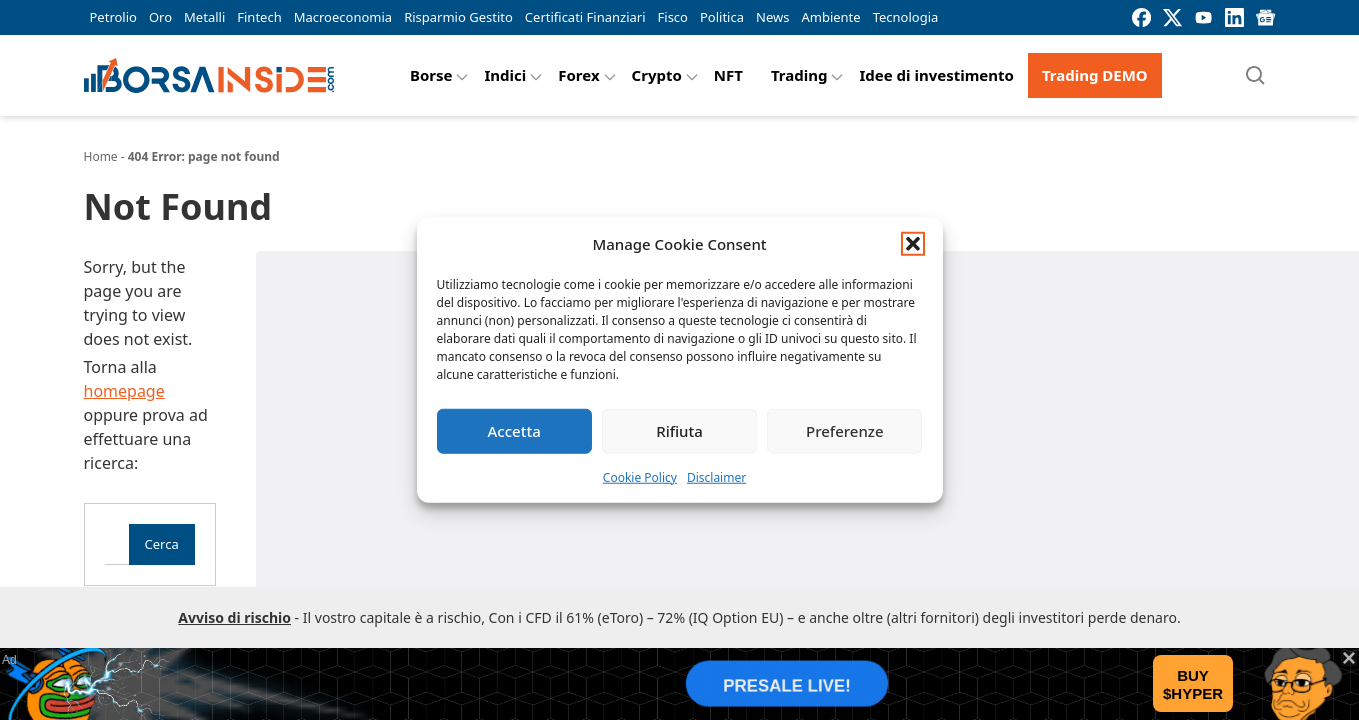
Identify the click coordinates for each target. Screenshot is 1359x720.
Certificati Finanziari (585, 17)
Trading (799, 75)
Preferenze (845, 431)
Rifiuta (679, 431)
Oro (160, 17)
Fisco (673, 17)
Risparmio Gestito (458, 17)
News (772, 17)
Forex (578, 75)
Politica (722, 17)
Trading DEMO (1095, 75)
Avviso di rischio (234, 617)
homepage (124, 391)
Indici (505, 75)
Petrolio (113, 17)
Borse (431, 75)
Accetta (514, 431)
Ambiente (830, 17)
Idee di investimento (936, 75)
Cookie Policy (640, 476)
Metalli (204, 17)
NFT (728, 75)
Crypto (657, 75)
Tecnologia (906, 17)
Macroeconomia (343, 17)
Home (101, 156)
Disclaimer (716, 476)
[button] (913, 244)
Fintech (259, 17)
